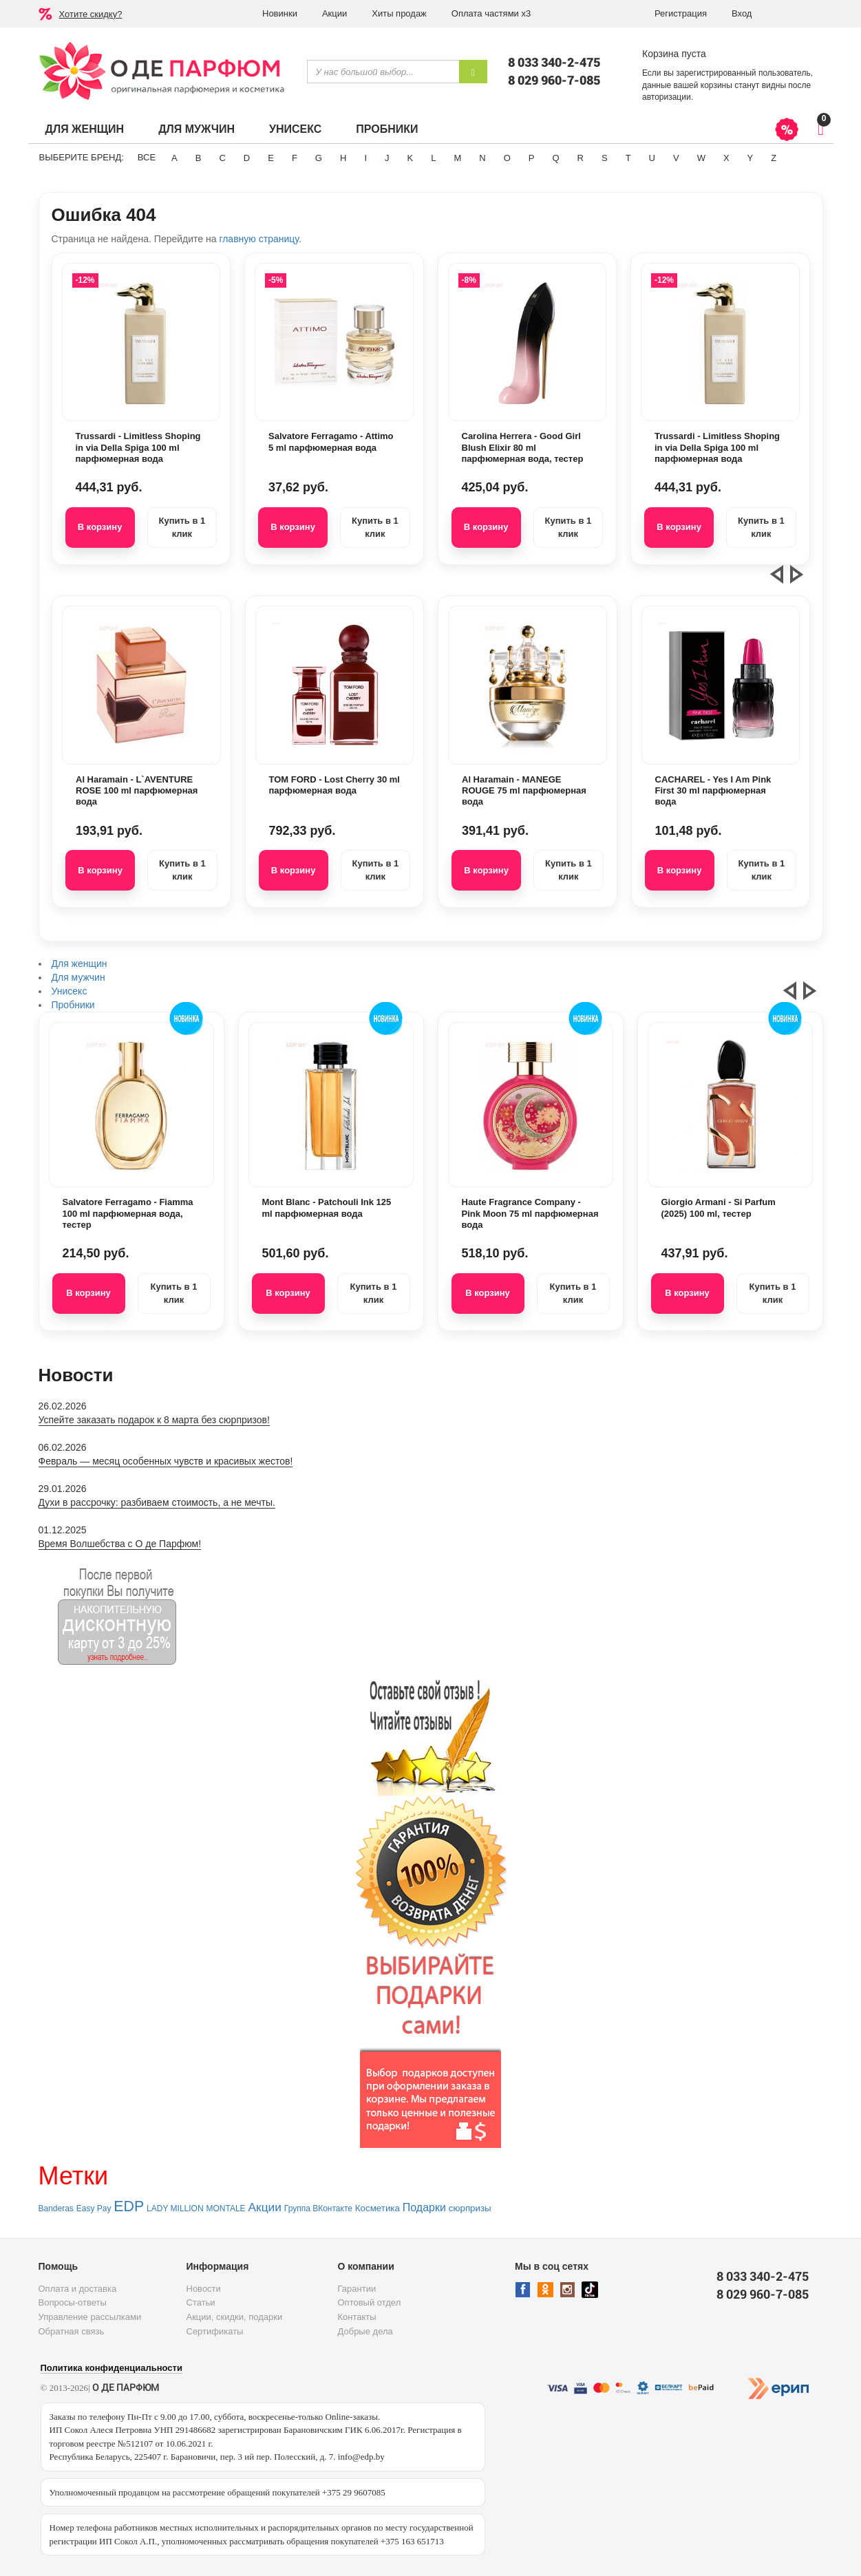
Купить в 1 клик (181, 527)
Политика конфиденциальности (111, 2368)
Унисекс (295, 129)
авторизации (666, 97)
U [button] (652, 158)
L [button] (433, 158)
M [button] (457, 158)
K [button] (410, 158)
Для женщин (85, 129)
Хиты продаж (399, 13)
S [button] (605, 158)
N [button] (482, 158)
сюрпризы (470, 2208)
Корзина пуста (674, 53)
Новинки (279, 13)
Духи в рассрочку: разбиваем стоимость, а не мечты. (157, 1502)
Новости (204, 2289)
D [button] (247, 158)
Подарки (424, 2207)
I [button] (365, 158)
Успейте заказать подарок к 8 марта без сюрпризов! (154, 1419)
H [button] (343, 158)
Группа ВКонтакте (318, 2208)
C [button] (222, 158)
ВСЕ (147, 157)
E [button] (271, 158)
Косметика (377, 2208)
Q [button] (555, 158)
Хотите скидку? (91, 14)
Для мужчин (196, 129)
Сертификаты (215, 2331)
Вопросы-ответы (73, 2302)
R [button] (580, 158)
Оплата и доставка (78, 2289)
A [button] (174, 158)
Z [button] (773, 158)
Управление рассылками (90, 2317)
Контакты (357, 2317)
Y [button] (750, 158)
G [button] (318, 158)
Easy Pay (93, 2208)
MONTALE (225, 2208)
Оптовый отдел (369, 2302)
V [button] (676, 158)
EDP (129, 2206)
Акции (334, 13)
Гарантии (357, 2289)
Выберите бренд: (81, 157)
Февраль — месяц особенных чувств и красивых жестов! (166, 1461)
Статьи (201, 2302)
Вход (742, 13)
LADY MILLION (175, 2208)
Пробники (387, 129)
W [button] (701, 158)
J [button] (387, 158)
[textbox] (383, 71)
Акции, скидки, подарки (235, 2317)
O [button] (507, 158)
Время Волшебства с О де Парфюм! (120, 1543)
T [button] (628, 158)
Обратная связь (72, 2331)
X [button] (726, 158)
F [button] (294, 158)
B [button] (198, 158)
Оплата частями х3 (491, 13)
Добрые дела (365, 2331)
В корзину (100, 527)
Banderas (56, 2208)
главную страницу (258, 238)
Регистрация (681, 13)
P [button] (532, 158)
